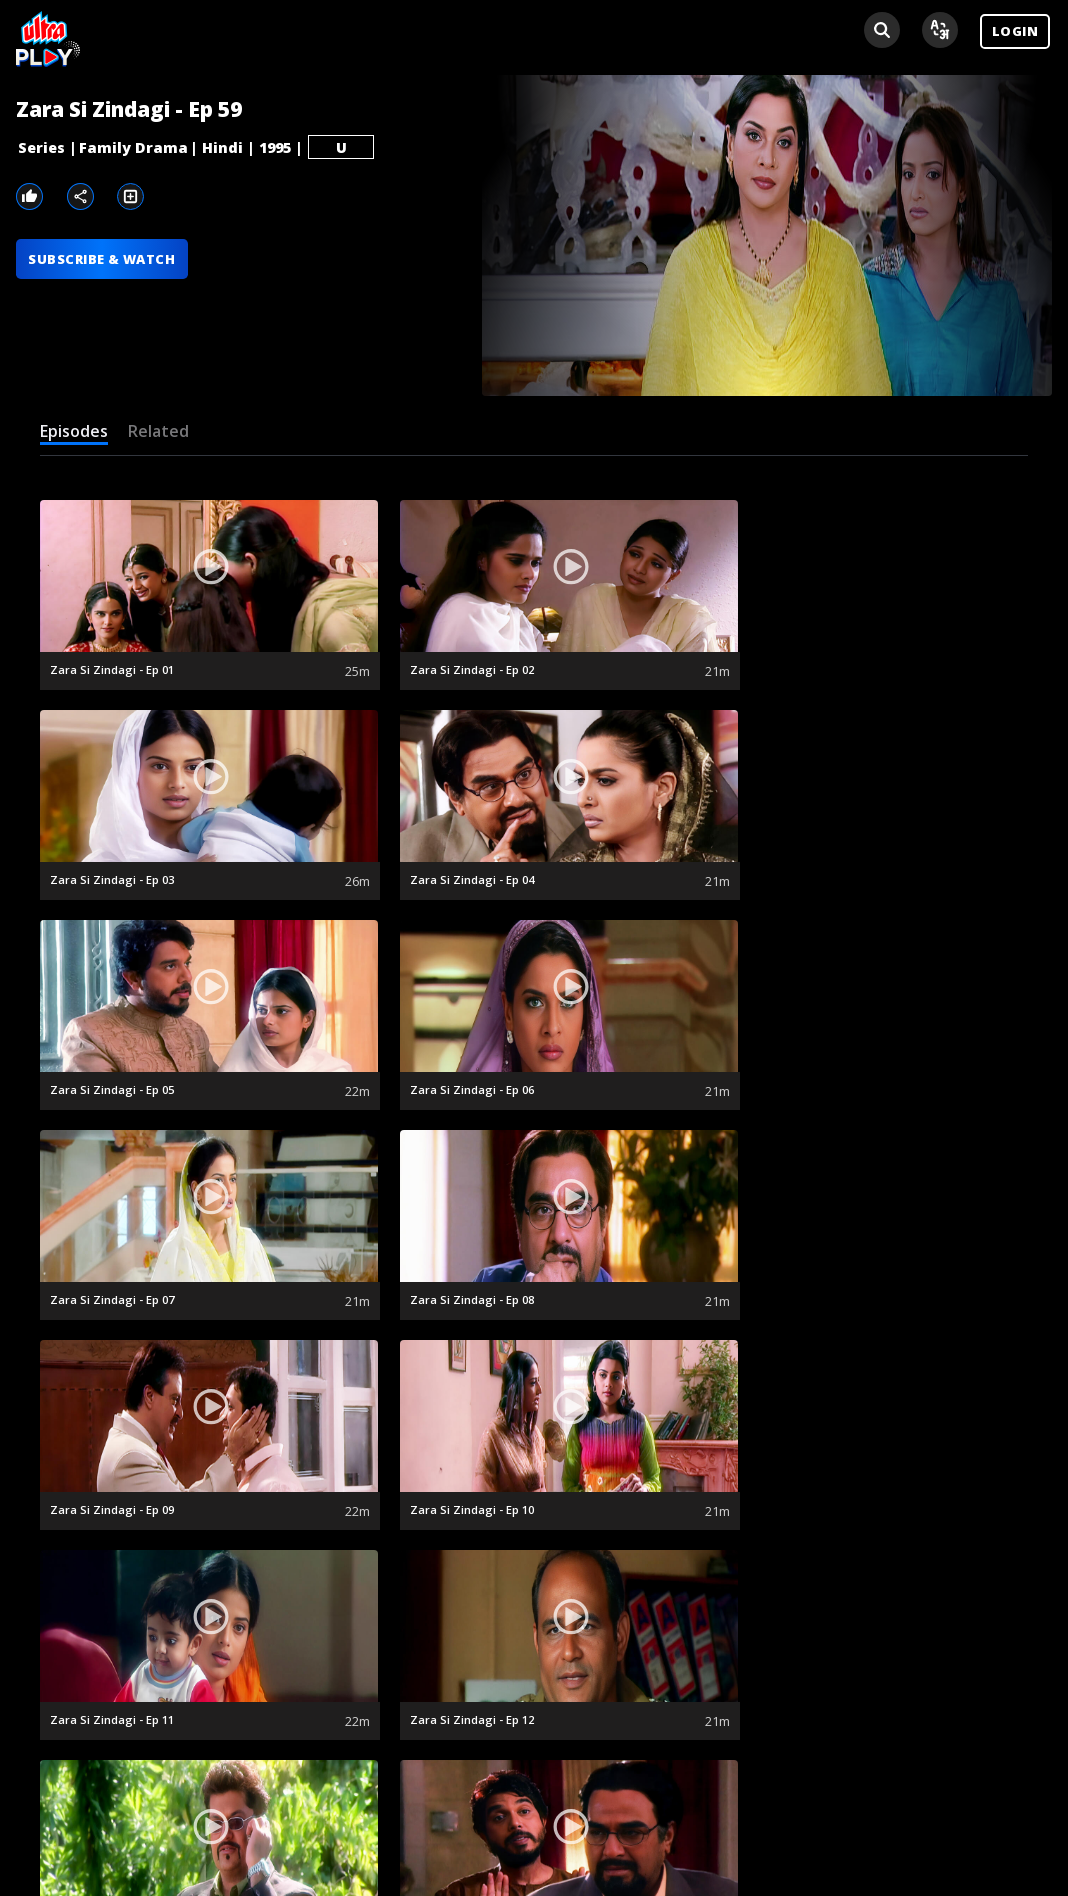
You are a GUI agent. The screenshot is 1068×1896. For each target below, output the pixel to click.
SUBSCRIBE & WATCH (102, 260)
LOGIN (1015, 31)
